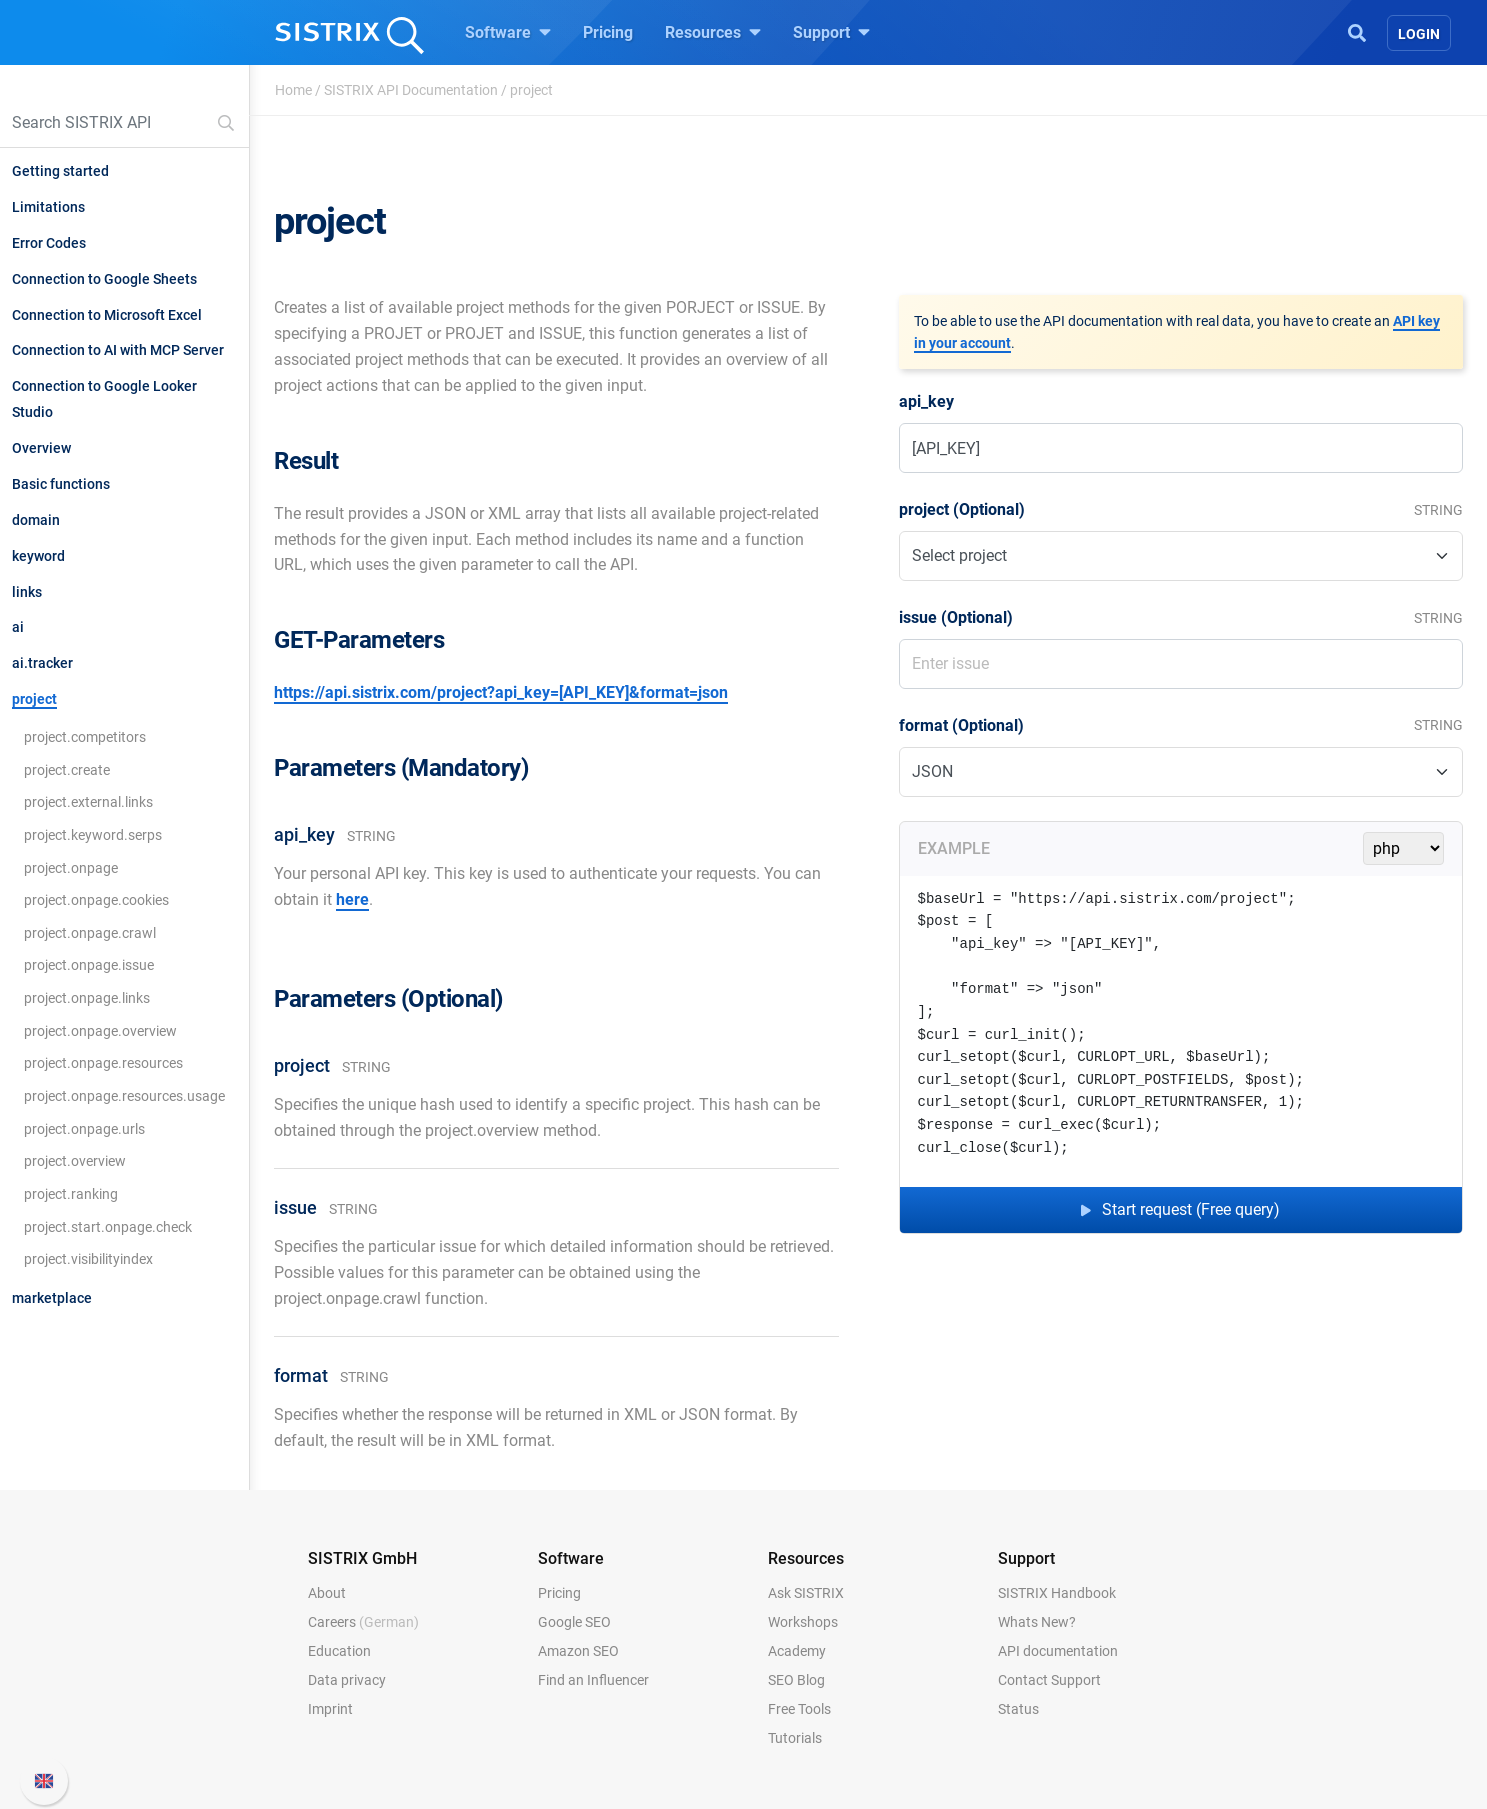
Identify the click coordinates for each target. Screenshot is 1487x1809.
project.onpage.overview (100, 1031)
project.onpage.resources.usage (124, 1096)
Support (831, 32)
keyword (38, 556)
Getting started (60, 171)
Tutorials (795, 1738)
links (27, 592)
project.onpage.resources (103, 1063)
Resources (713, 32)
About (327, 1593)
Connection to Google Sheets (104, 279)
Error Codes (49, 243)
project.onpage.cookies (96, 900)
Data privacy (347, 1680)
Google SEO (574, 1622)
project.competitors (85, 737)
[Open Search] (1357, 31)
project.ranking (71, 1194)
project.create (67, 770)
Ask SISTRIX (806, 1593)
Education (339, 1651)
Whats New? (1037, 1622)
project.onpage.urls (84, 1129)
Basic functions (61, 484)
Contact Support (1049, 1680)
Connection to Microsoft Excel (107, 315)
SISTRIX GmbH (362, 1558)
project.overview (75, 1161)
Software (508, 32)
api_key (926, 401)
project (34, 699)
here (352, 899)
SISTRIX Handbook (1057, 1593)
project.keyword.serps (93, 835)
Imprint (330, 1709)
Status (1018, 1709)
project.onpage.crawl (90, 933)
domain (36, 520)
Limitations (48, 207)
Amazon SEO (578, 1651)
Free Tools (799, 1709)
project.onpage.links (87, 998)
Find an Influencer (593, 1680)
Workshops (803, 1622)
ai (18, 627)
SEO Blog (796, 1680)
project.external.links (88, 802)
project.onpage (71, 868)
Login (1419, 34)
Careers (363, 1622)
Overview (41, 448)
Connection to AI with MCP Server (118, 350)
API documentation (1058, 1651)
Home (293, 90)
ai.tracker (42, 663)
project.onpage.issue (89, 965)
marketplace (52, 1298)
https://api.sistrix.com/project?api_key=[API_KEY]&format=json (501, 692)
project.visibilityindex (88, 1259)
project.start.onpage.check (108, 1227)
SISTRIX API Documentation (411, 90)
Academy (797, 1651)
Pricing (608, 32)
